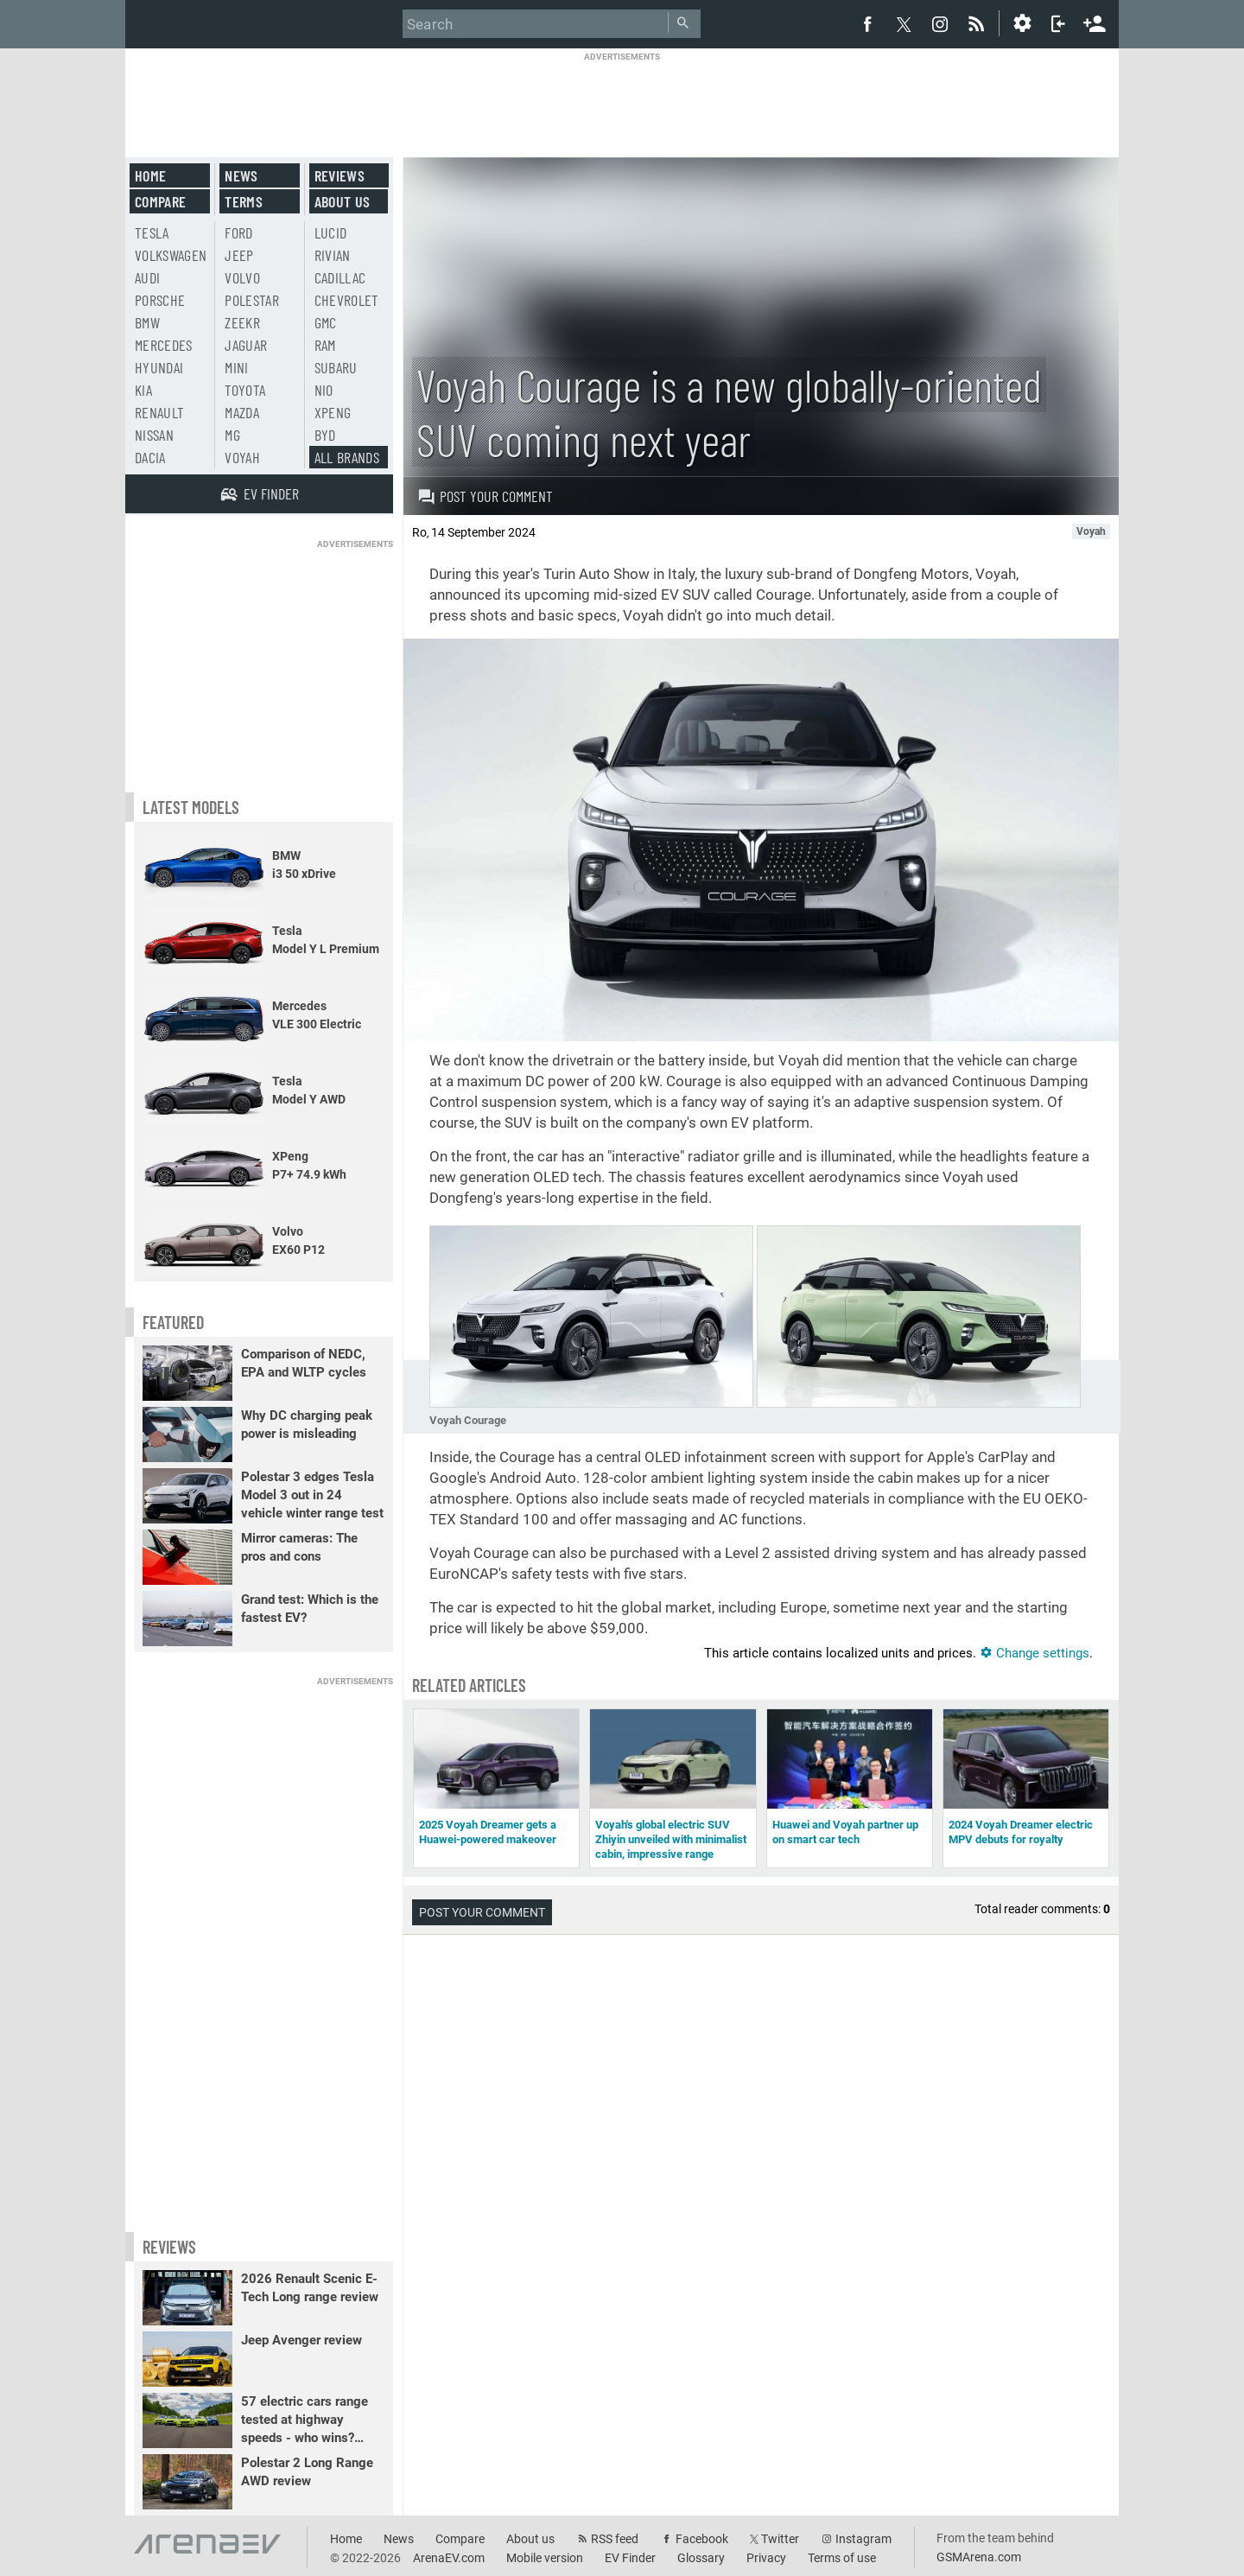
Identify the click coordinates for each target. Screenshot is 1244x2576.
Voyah (242, 457)
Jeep (239, 254)
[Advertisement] (622, 101)
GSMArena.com (978, 2557)
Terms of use (842, 2558)
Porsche (160, 299)
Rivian (332, 254)
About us (342, 201)
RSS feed (614, 2539)
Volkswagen (171, 254)
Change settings (1034, 1653)
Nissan (154, 434)
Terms (244, 201)
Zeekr (242, 322)
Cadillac (340, 277)
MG (232, 434)
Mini (236, 367)
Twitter (780, 2539)
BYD (325, 434)
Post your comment (485, 496)
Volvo (242, 277)
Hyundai (159, 367)
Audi (147, 277)
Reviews (339, 175)
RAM (325, 344)
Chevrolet (346, 299)
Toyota (245, 389)
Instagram (863, 2539)
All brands (347, 457)
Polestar (252, 299)
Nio (323, 389)
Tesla (152, 232)
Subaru (336, 367)
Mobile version (544, 2558)
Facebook (702, 2539)
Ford (238, 232)
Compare (160, 201)
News (241, 175)
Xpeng (333, 412)
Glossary (701, 2558)
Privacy (766, 2558)
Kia (143, 389)
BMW (147, 322)
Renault (159, 412)
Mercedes (164, 344)
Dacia (150, 457)
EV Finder (630, 2558)
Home (150, 175)
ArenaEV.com (449, 2558)
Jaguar (246, 344)
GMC (325, 322)
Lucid (330, 232)
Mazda (242, 412)
